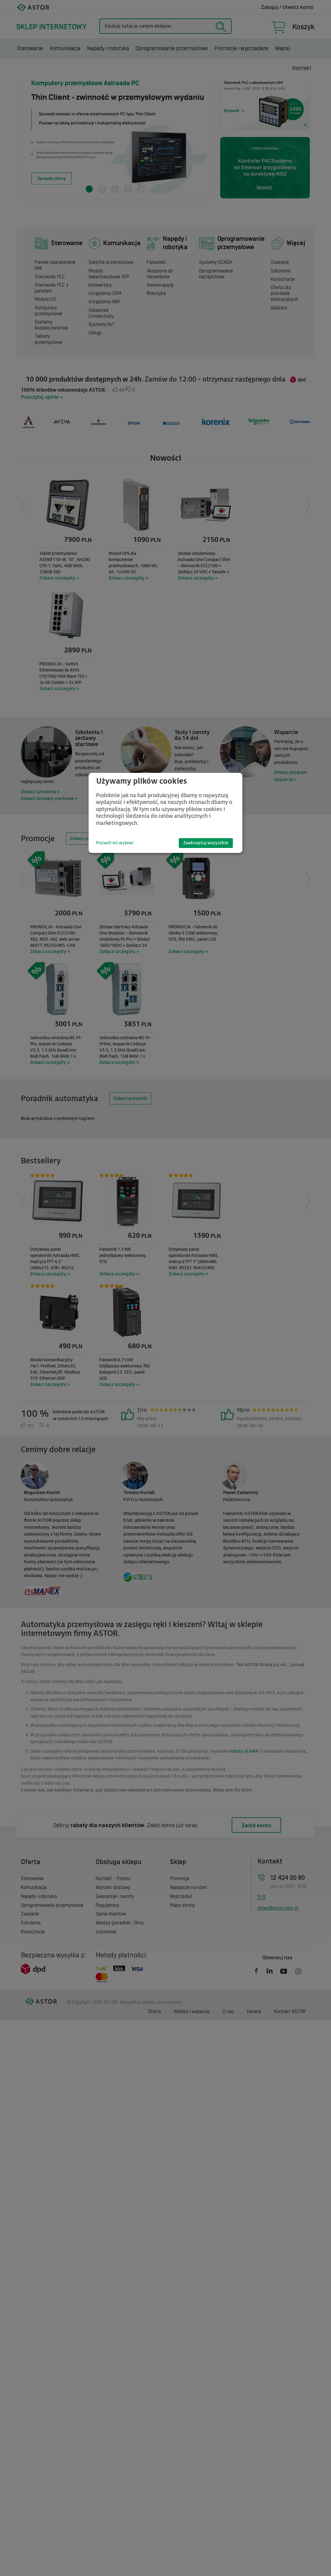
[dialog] (165, 813)
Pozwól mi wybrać (115, 843)
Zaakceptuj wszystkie (205, 843)
